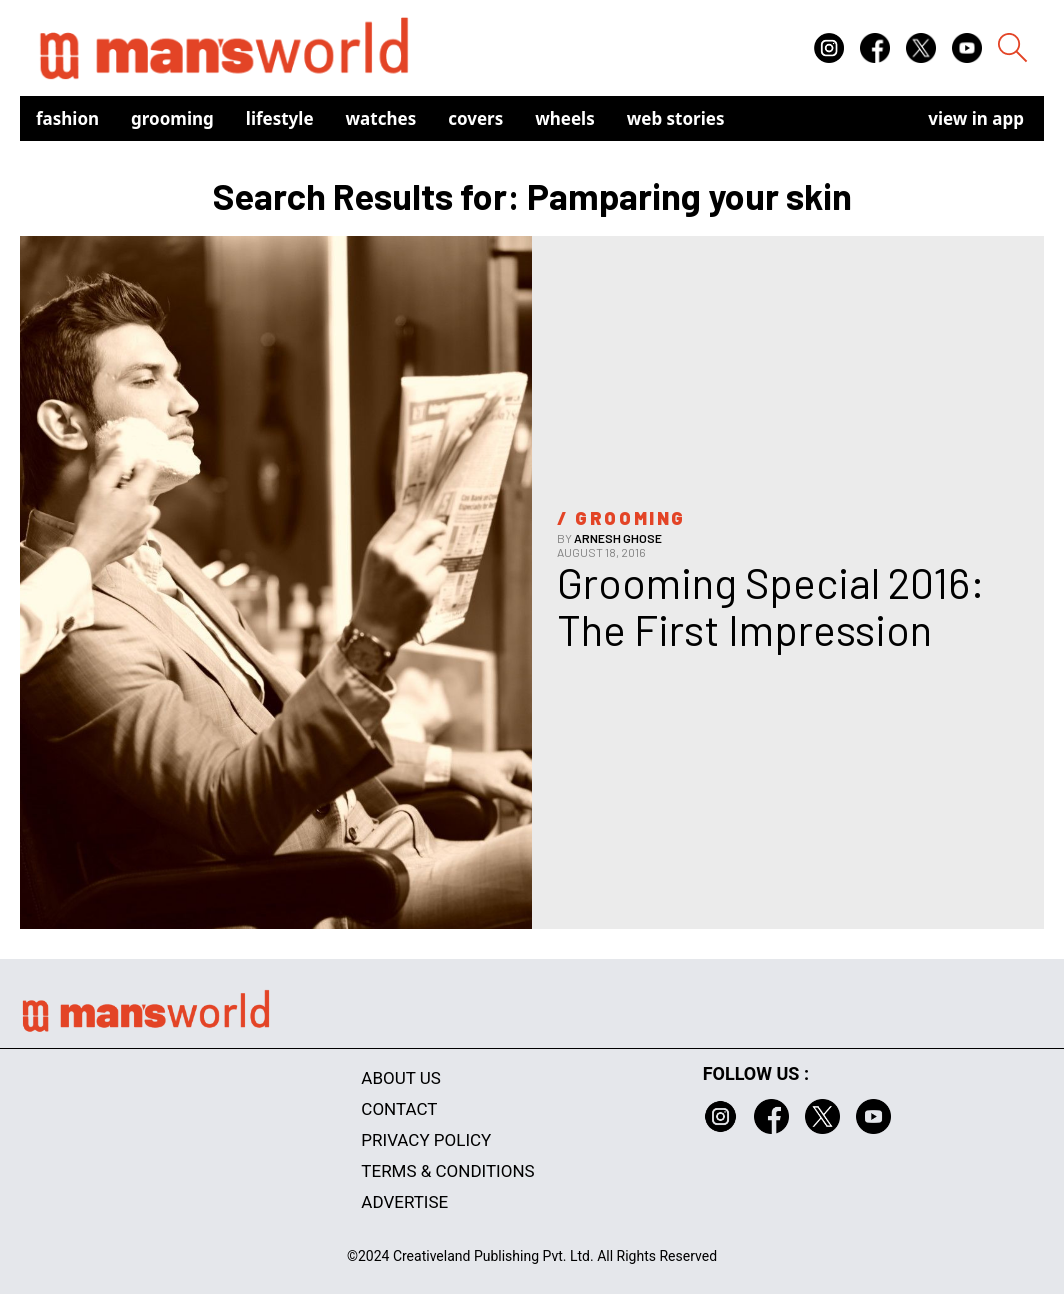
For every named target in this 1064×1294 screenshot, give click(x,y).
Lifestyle (280, 118)
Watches (381, 118)
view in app (976, 118)
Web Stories (676, 118)
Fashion (67, 118)
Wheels (565, 118)
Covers (475, 118)
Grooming (172, 118)
